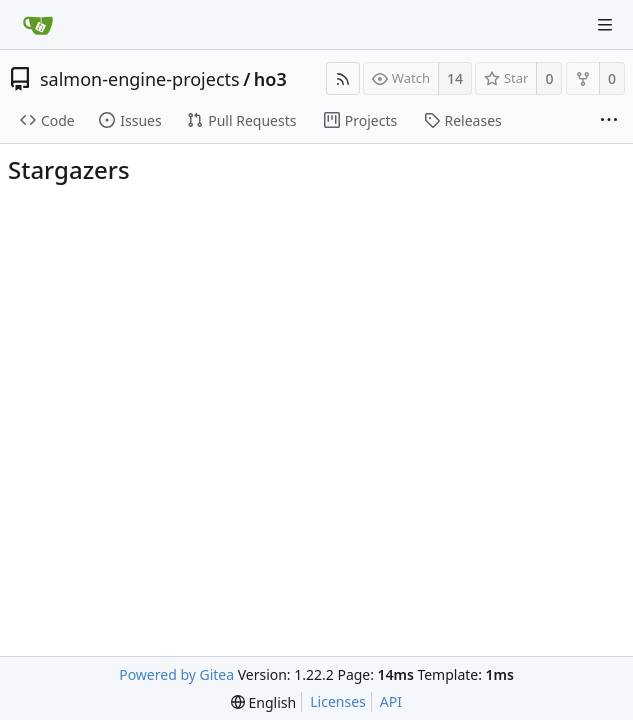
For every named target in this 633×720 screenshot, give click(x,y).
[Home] (38, 25)
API (391, 701)
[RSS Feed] (343, 78)
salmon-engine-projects (140, 79)
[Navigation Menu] (605, 25)
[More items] (609, 121)
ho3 (270, 79)
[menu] (263, 702)
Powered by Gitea (176, 674)
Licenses (338, 701)
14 (455, 78)
